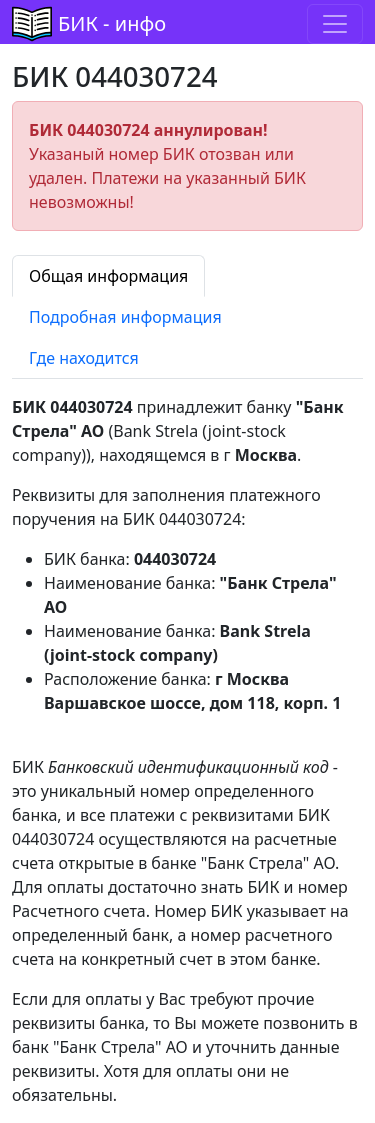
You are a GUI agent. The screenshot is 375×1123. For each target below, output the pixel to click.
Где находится (84, 358)
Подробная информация (125, 317)
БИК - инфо (112, 23)
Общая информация (108, 276)
